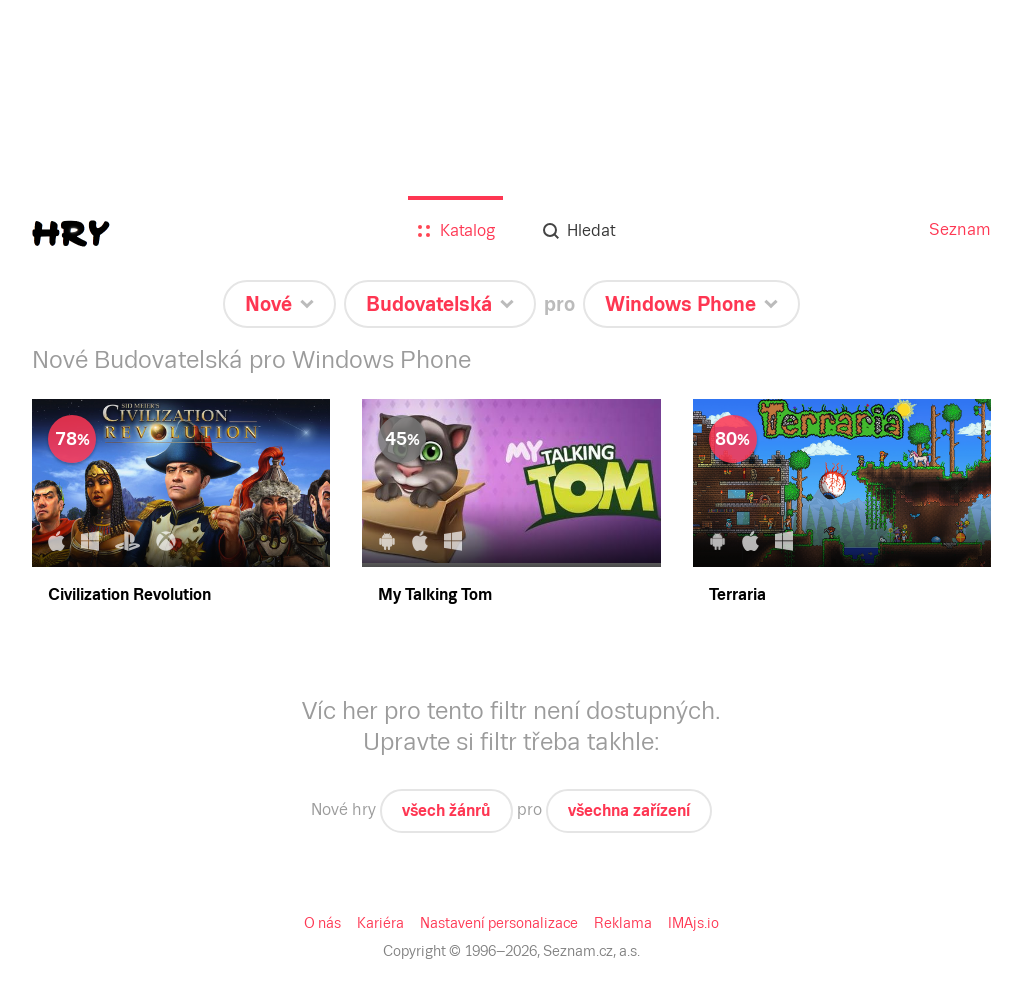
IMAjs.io (693, 923)
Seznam (960, 229)
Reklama (623, 923)
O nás (322, 923)
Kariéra (380, 923)
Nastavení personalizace (499, 923)
